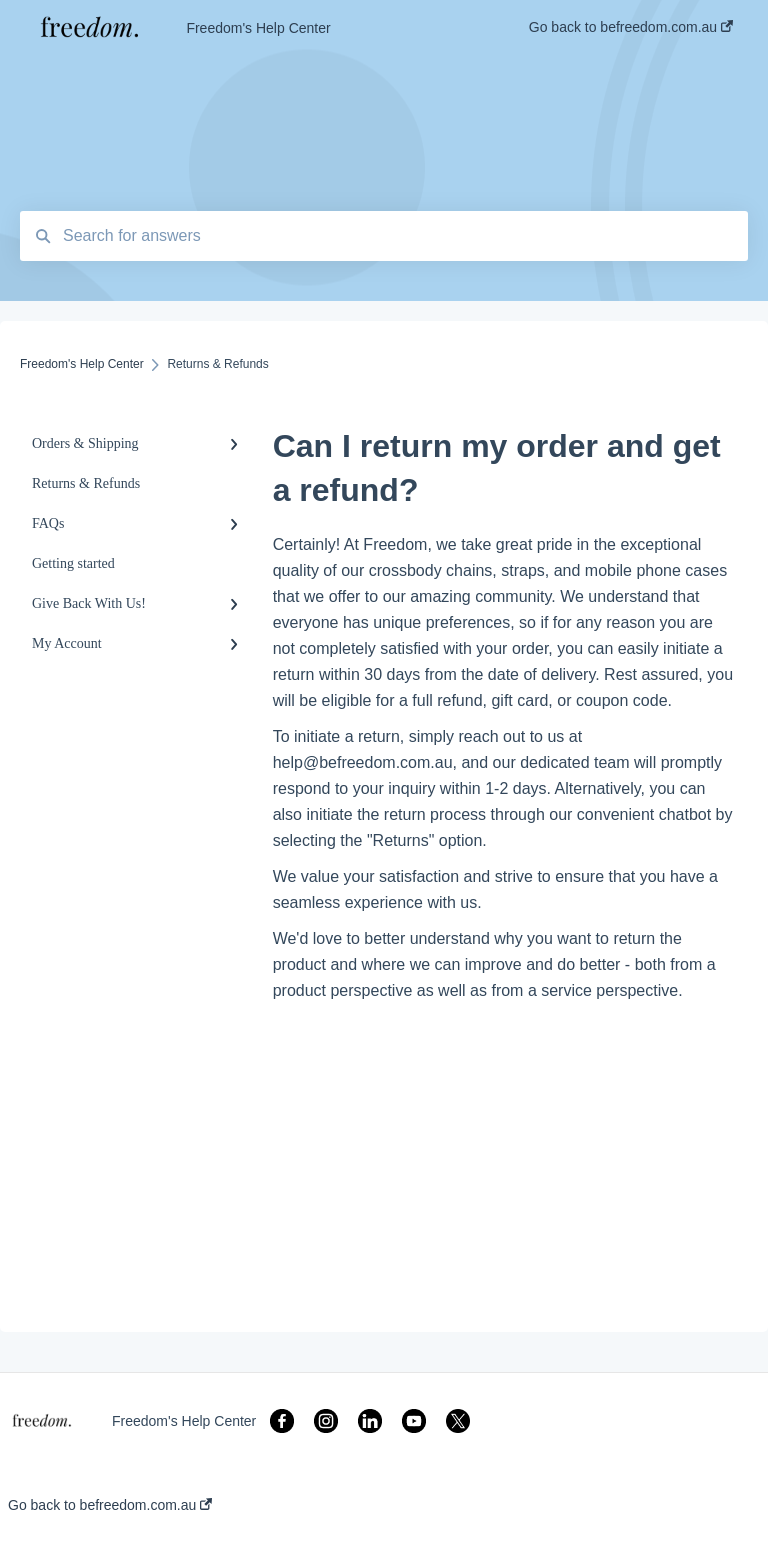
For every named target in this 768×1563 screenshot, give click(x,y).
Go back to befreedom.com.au (110, 1505)
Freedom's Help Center (258, 28)
